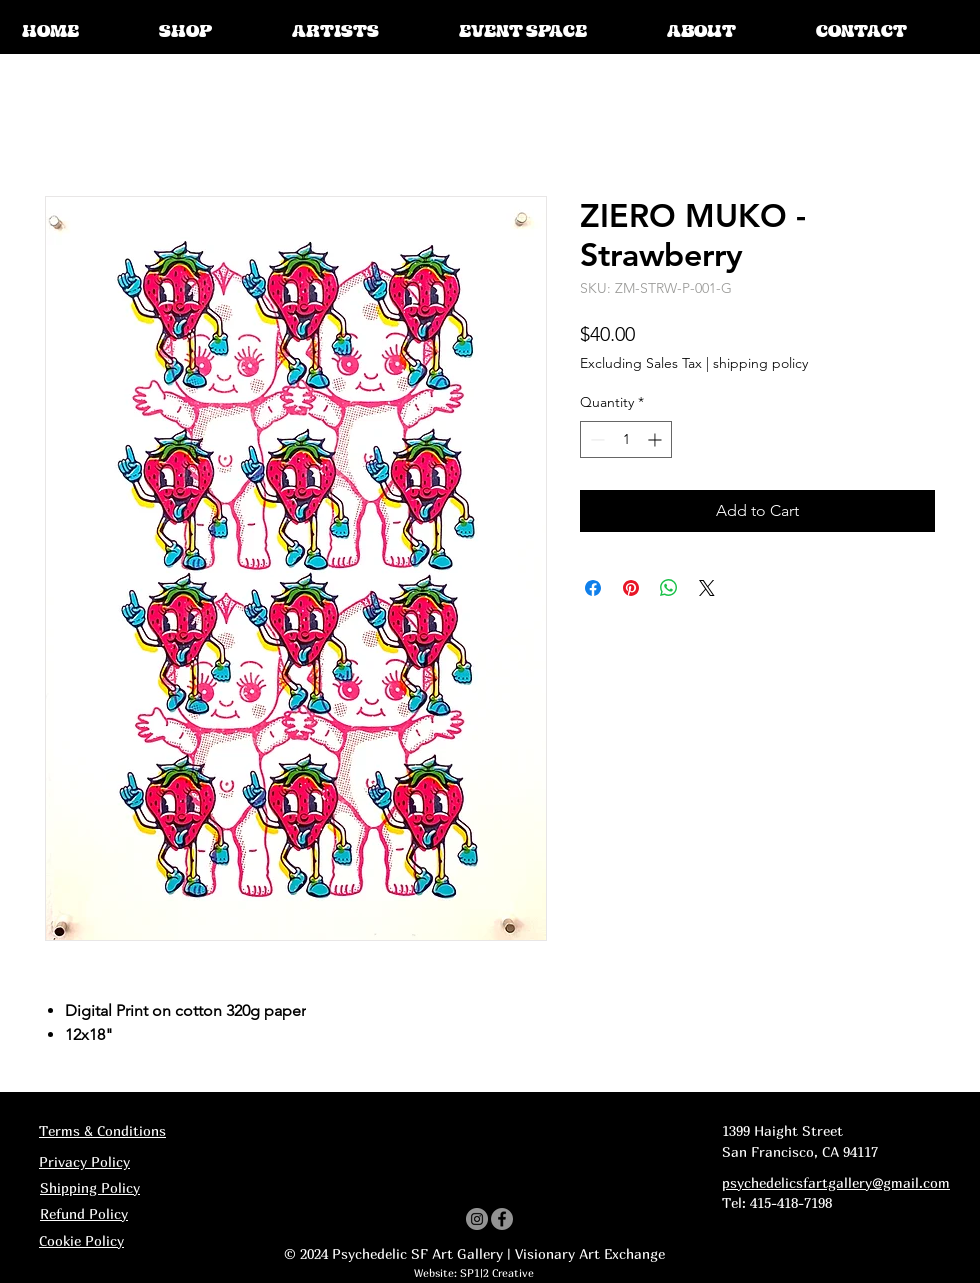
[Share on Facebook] (593, 588)
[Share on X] (707, 588)
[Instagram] (477, 1219)
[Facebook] (502, 1219)
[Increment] (656, 439)
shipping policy (760, 363)
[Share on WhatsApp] (669, 588)
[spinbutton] (626, 439)
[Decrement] (595, 439)
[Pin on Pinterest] (631, 588)
